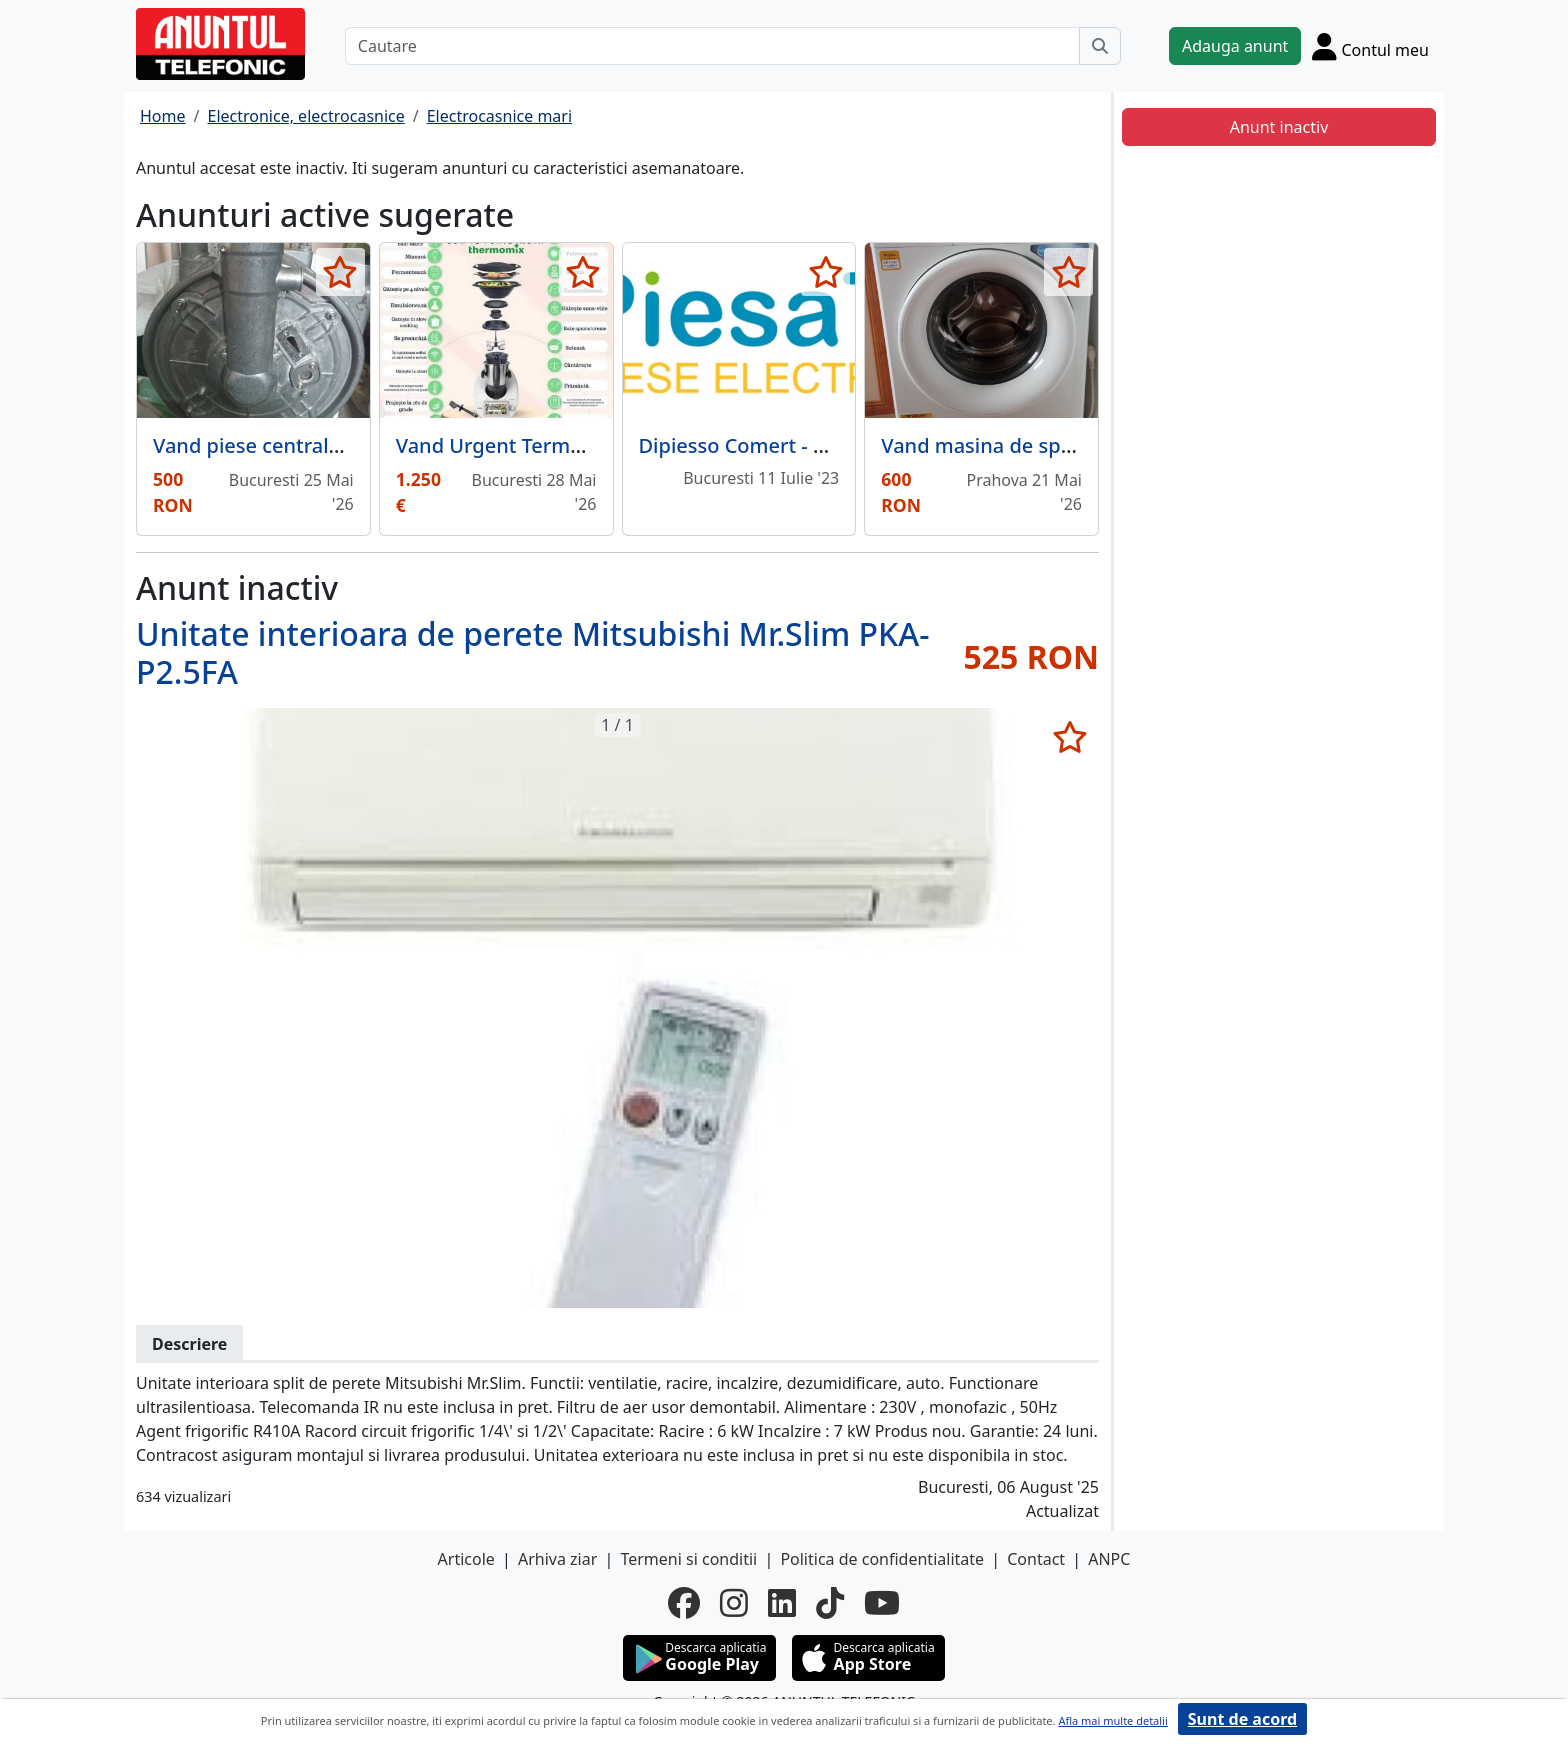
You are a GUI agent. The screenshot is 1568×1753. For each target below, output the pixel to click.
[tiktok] (830, 1603)
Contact (1036, 1559)
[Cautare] (712, 46)
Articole (466, 1559)
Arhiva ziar (557, 1559)
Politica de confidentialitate (882, 1559)
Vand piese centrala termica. (288, 445)
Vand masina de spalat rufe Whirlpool (1060, 445)
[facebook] (684, 1603)
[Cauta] (1100, 46)
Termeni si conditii (688, 1559)
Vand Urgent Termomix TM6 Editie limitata (598, 445)
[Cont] (1370, 46)
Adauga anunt (1235, 46)
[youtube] (882, 1603)
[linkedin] (782, 1603)
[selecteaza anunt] (340, 272)
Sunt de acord (1242, 1719)
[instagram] (734, 1603)
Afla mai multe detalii (1112, 1720)
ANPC (1109, 1559)
